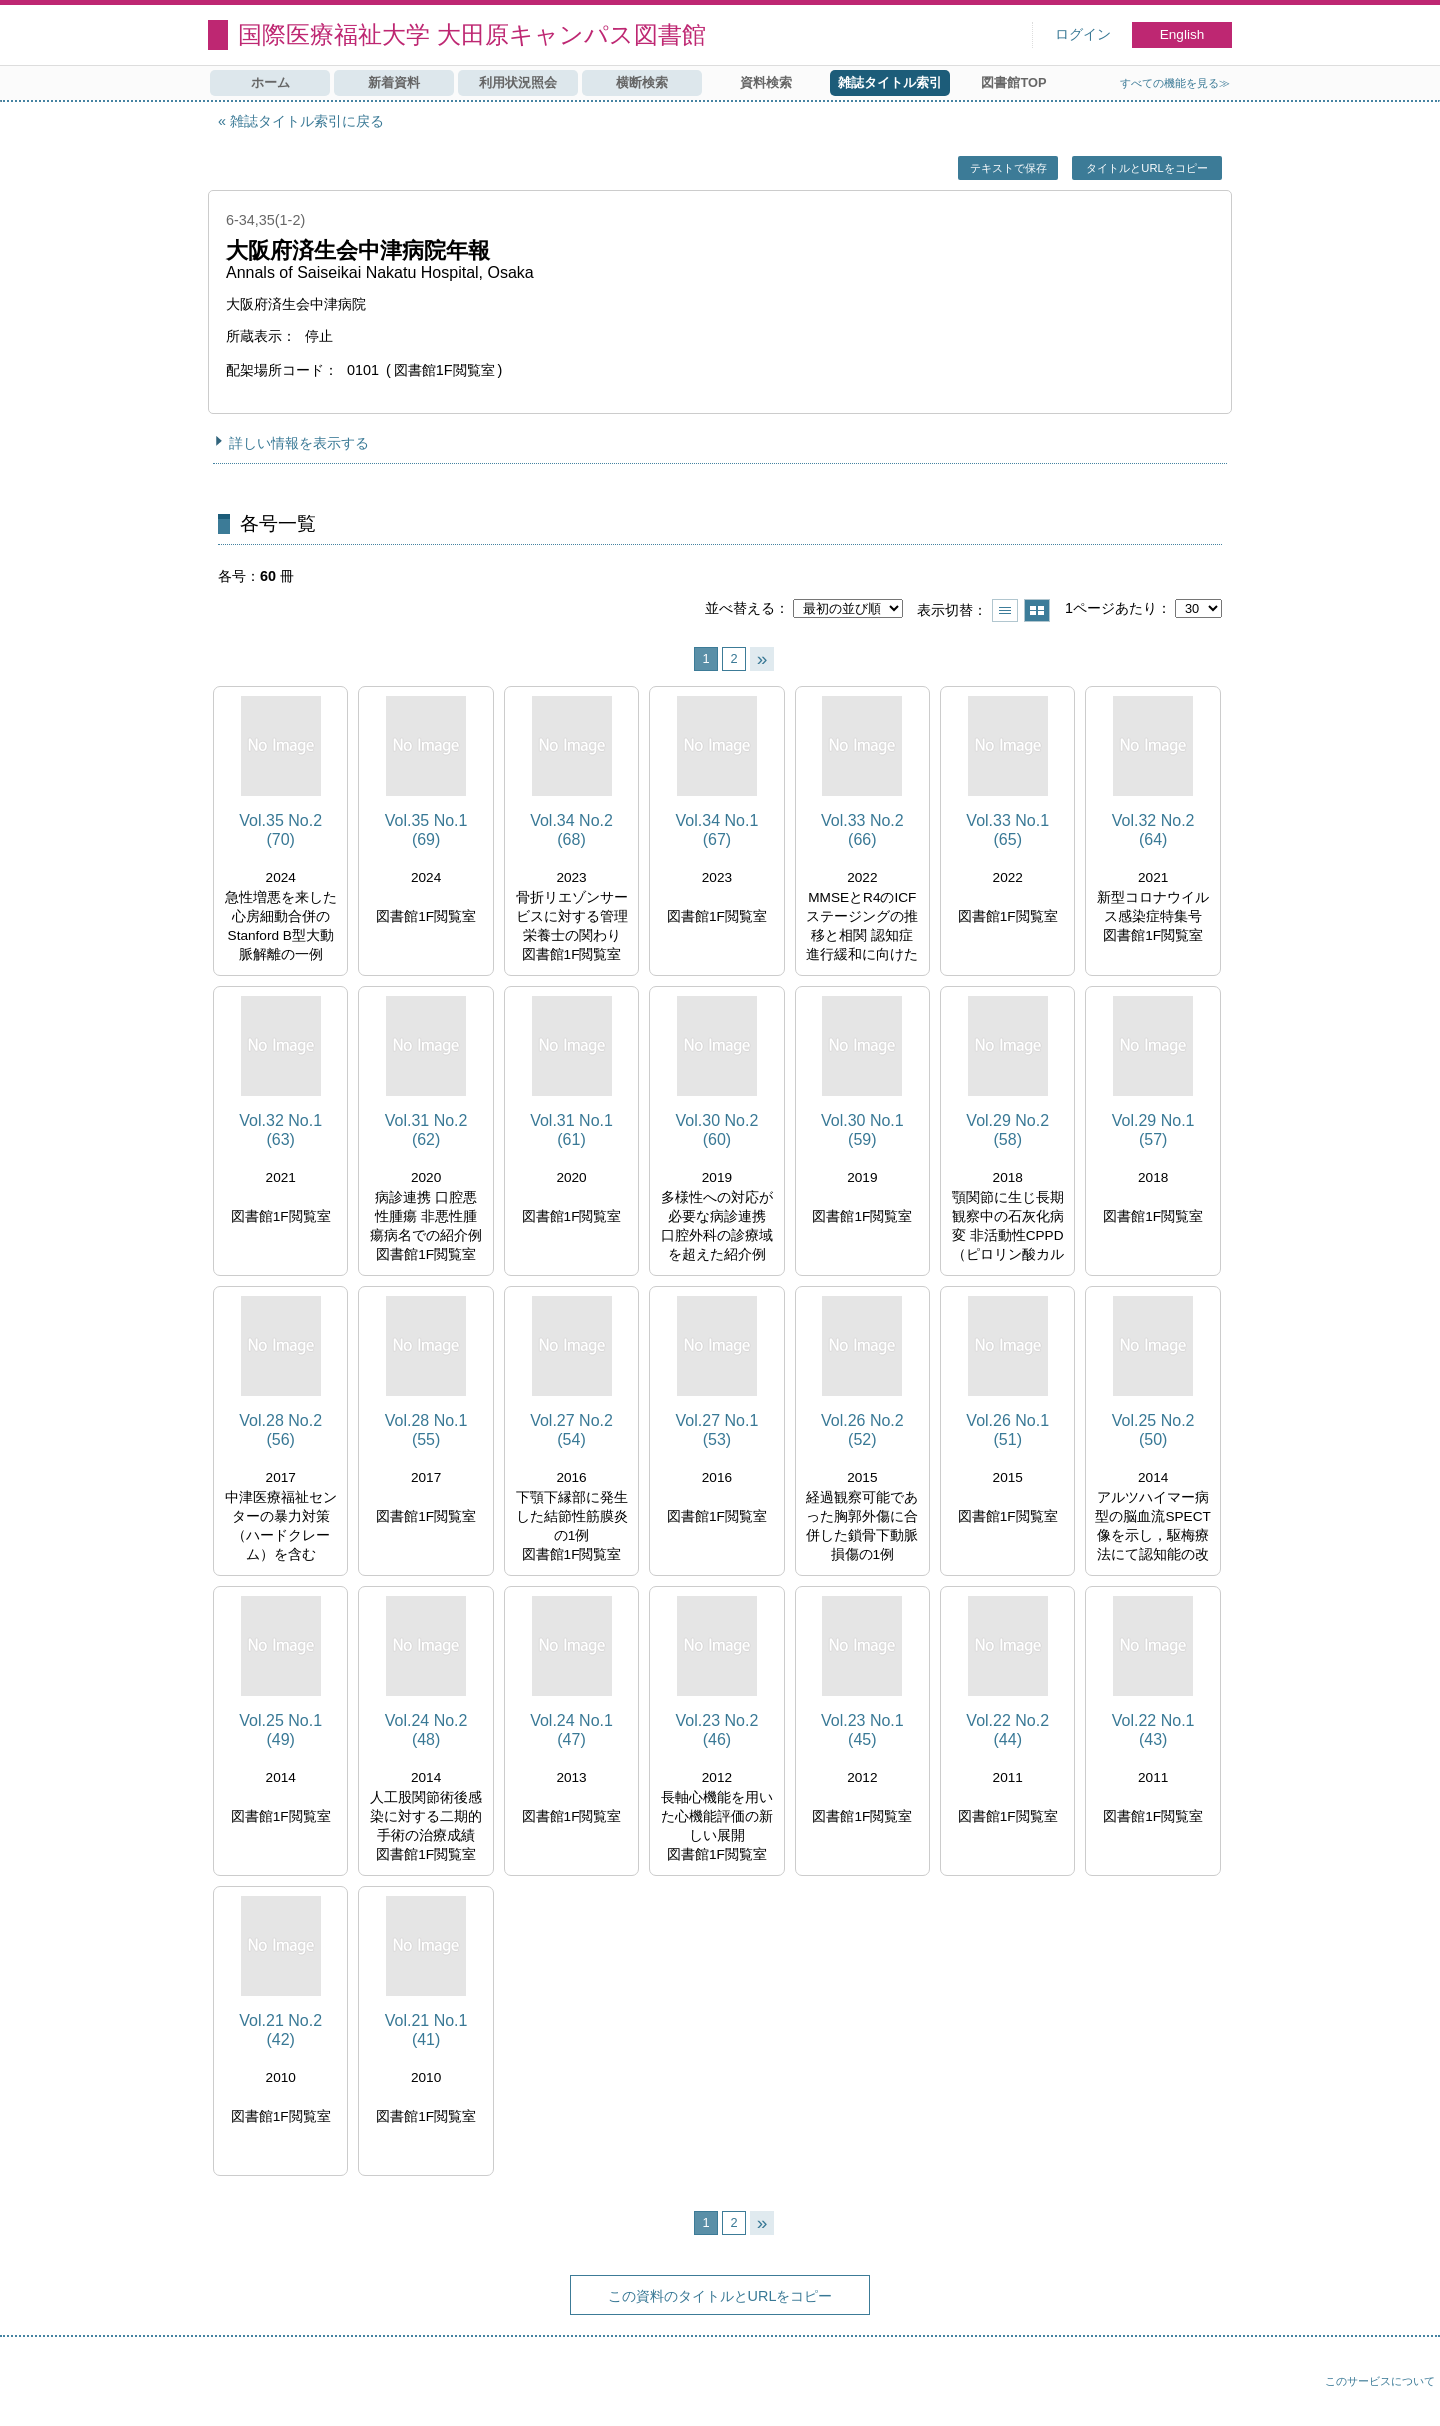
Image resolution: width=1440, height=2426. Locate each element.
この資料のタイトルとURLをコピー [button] (720, 2296)
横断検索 (642, 82)
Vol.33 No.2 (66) (862, 830)
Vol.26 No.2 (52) (862, 1430)
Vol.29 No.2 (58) (1007, 1130)
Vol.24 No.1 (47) (571, 1730)
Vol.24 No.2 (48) (426, 1730)
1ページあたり (1111, 608)
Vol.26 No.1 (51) (1007, 1430)
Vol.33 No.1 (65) (1007, 830)
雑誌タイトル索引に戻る (307, 121)
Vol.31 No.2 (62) (426, 1130)
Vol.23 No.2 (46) (717, 1730)
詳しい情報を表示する (299, 443)
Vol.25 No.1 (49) (280, 1730)
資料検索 (766, 82)
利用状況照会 (518, 82)
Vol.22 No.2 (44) (1007, 1730)
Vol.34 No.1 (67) (717, 830)
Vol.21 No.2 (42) (280, 2030)
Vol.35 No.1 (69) (426, 830)
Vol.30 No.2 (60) (717, 1130)
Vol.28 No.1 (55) (426, 1430)
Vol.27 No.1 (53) (717, 1430)
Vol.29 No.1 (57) (1153, 1130)
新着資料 (394, 82)
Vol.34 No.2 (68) (571, 830)
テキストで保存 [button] (1008, 168)
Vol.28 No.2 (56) (280, 1430)
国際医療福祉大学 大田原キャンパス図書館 (472, 34)
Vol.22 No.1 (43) (1153, 1730)
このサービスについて (1380, 2381)
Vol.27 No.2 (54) (571, 1430)
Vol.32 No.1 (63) (280, 1130)
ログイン (1083, 34)
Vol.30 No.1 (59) (862, 1130)
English (1182, 34)
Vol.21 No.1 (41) (426, 2030)
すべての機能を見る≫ (1175, 83)
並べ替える (740, 608)
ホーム (270, 82)
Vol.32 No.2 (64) (1153, 830)
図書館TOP (1013, 82)
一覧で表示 (1005, 610)
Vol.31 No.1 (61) (571, 1130)
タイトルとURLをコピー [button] (1146, 168)
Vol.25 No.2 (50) (1153, 1430)
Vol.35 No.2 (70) (280, 830)
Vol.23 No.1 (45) (862, 1730)
